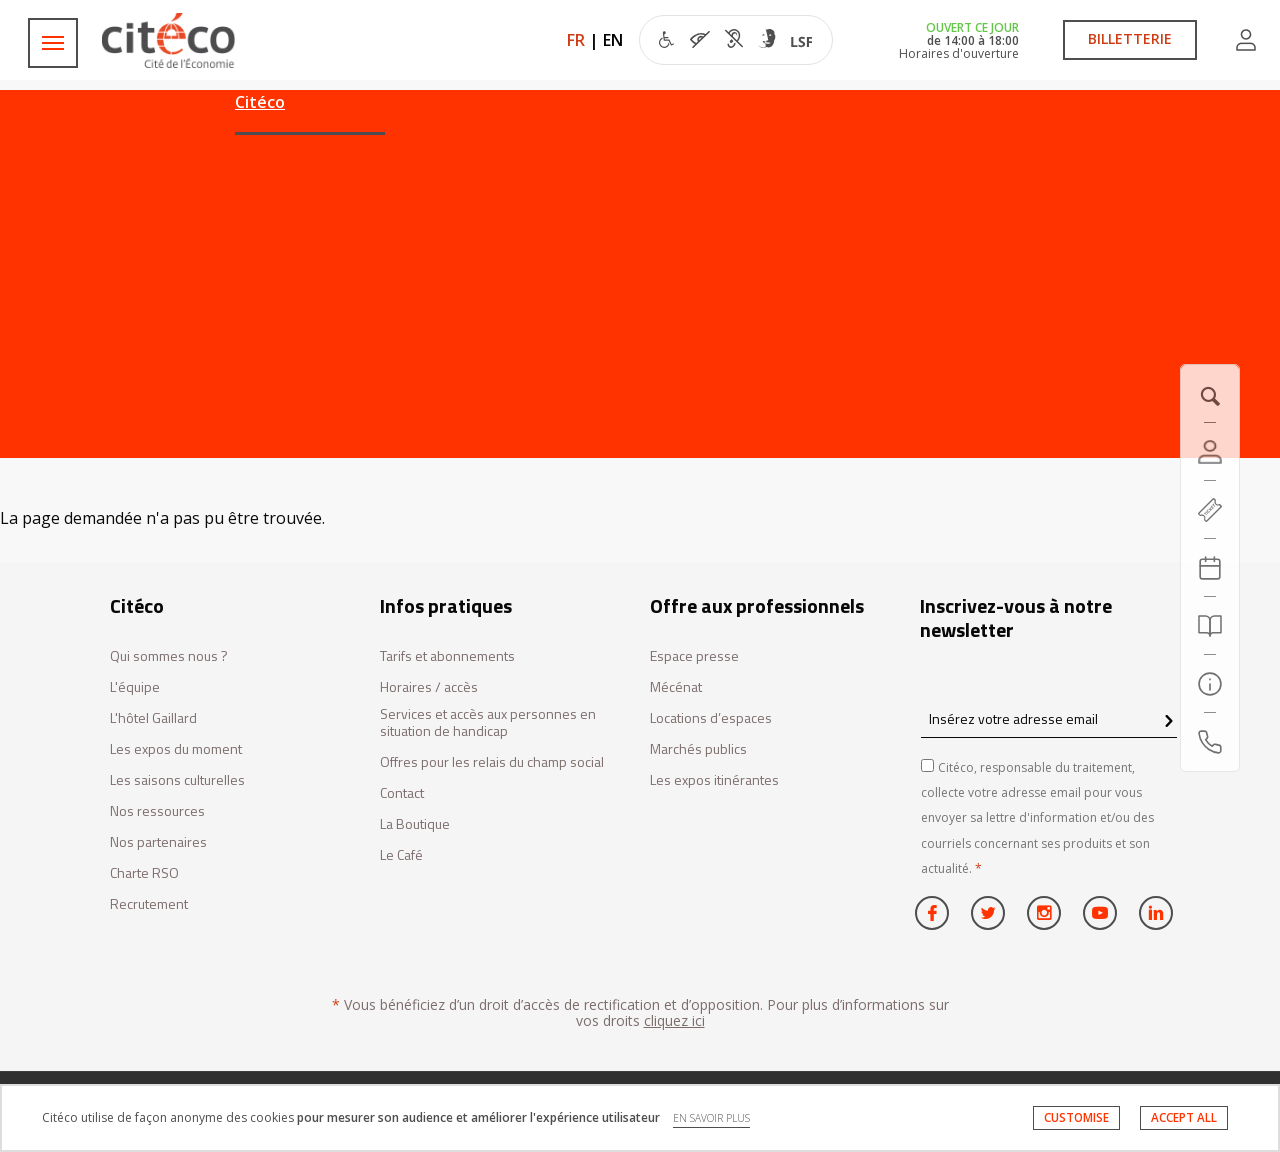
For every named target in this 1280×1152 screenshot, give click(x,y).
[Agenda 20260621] (1210, 568)
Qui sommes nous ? (169, 656)
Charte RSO (144, 873)
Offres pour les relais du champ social (492, 762)
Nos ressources (157, 811)
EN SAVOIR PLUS (711, 1118)
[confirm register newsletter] (1168, 722)
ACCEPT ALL (1184, 1117)
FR (576, 40)
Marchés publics (698, 749)
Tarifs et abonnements (447, 656)
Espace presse (694, 656)
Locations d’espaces (711, 718)
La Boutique (415, 824)
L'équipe (135, 687)
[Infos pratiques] (1210, 684)
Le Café (401, 855)
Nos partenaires (158, 842)
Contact (402, 793)
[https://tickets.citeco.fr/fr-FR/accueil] (1210, 510)
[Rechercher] (1210, 626)
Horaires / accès (429, 687)
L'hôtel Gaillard (153, 718)
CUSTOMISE (1076, 1117)
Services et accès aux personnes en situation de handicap (488, 723)
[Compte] (1210, 452)
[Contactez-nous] (1210, 742)
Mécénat (676, 687)
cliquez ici (674, 1020)
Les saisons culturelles (177, 780)
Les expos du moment (176, 749)
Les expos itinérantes (714, 780)
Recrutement (149, 904)
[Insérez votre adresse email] (1049, 718)
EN (613, 40)
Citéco (260, 102)
